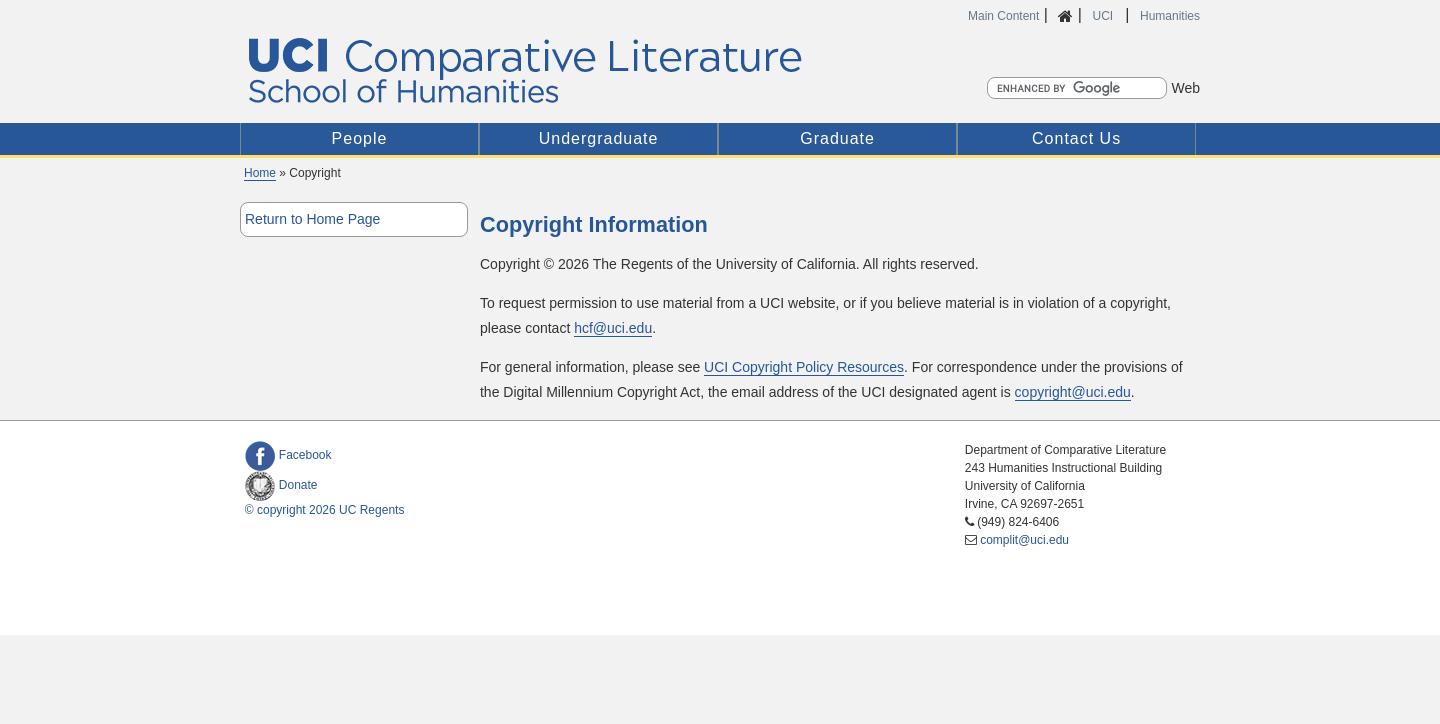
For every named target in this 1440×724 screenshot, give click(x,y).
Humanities (1170, 16)
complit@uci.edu (1024, 540)
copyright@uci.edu (1073, 392)
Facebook (288, 455)
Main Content (1003, 16)
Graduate (837, 138)
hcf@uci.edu (613, 328)
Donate (281, 485)
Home (260, 173)
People (360, 138)
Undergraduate (599, 138)
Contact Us (1076, 138)
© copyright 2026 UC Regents (325, 510)
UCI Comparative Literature (552, 70)
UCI (1104, 16)
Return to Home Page (312, 219)
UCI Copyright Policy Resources (804, 367)
